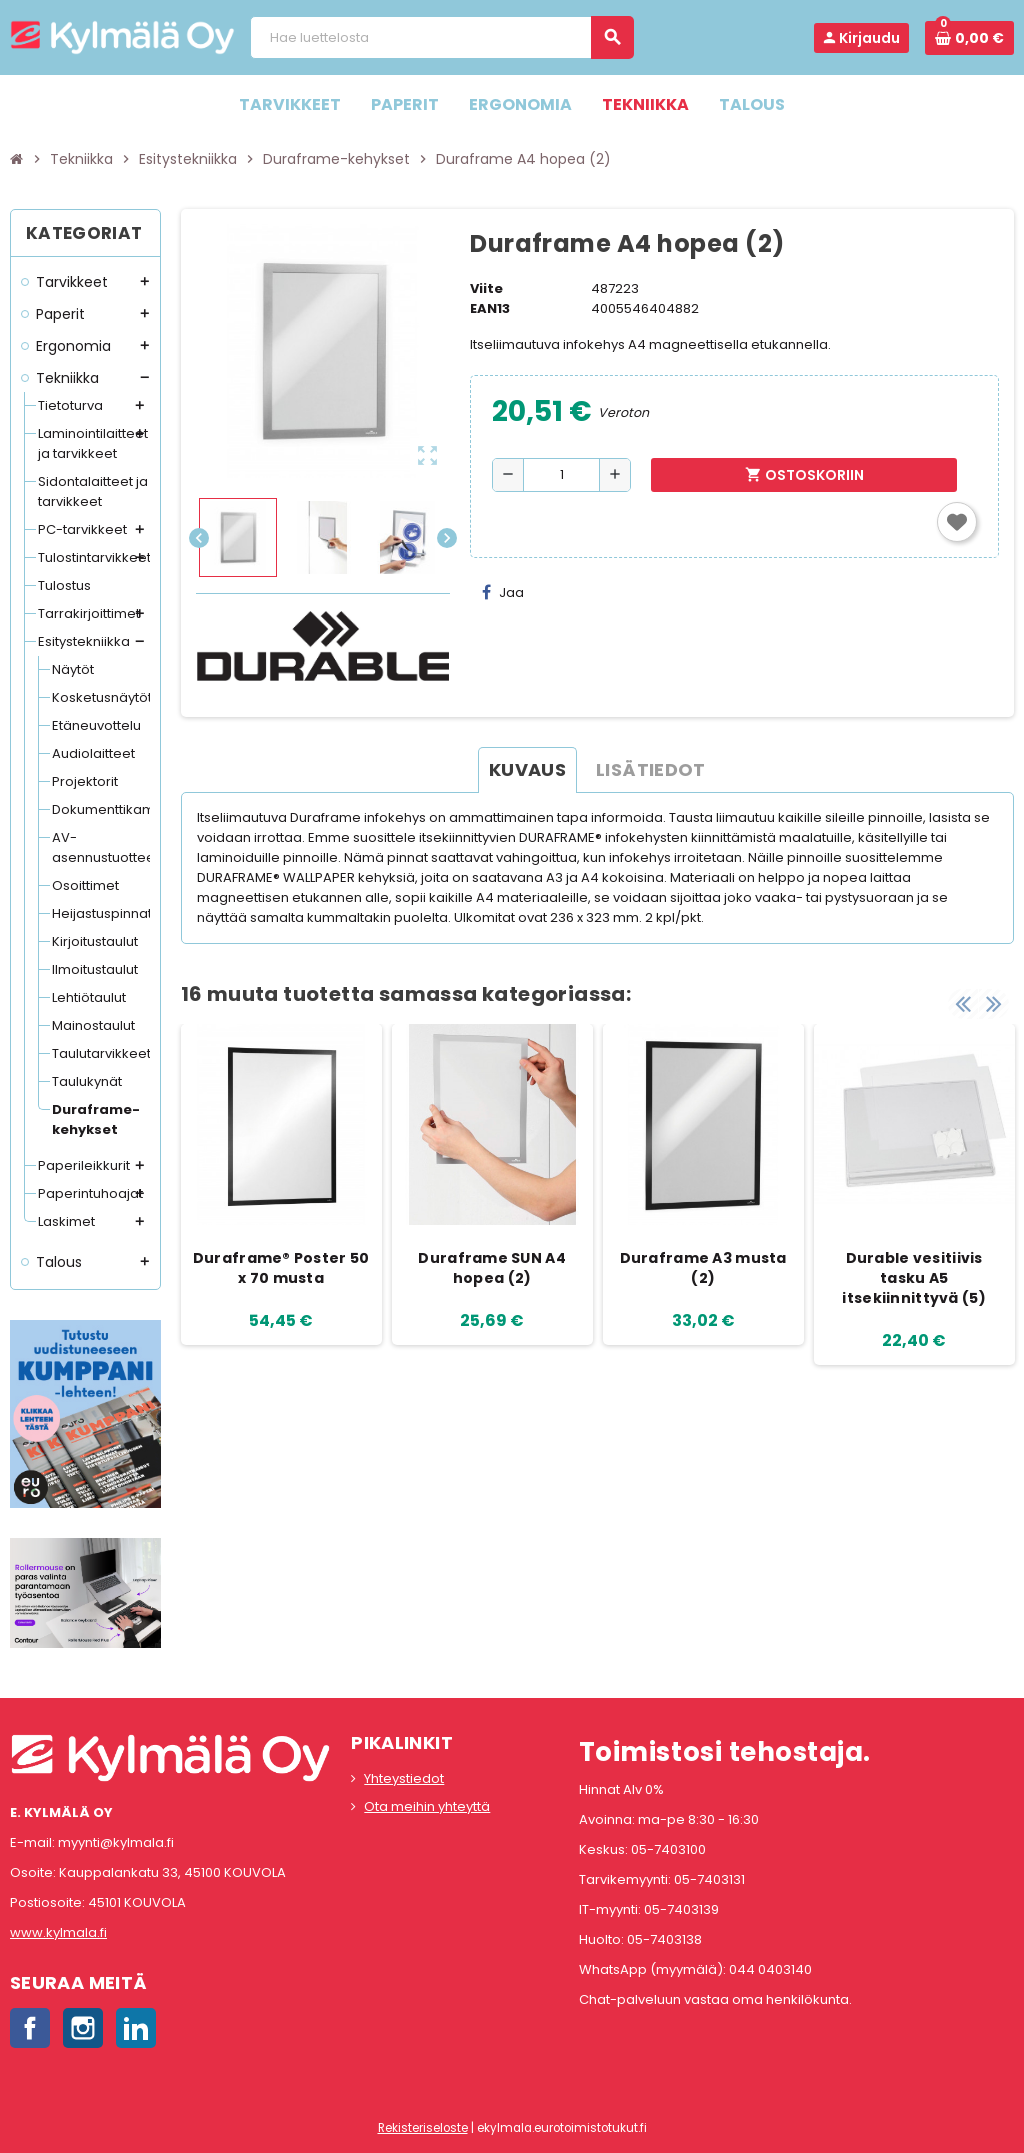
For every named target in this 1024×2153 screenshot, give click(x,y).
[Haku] (441, 37)
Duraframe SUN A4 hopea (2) (491, 1268)
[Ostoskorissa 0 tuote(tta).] (969, 38)
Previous (963, 1004)
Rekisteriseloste (423, 2128)
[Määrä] (561, 475)
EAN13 (490, 308)
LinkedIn (136, 2028)
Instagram (83, 2028)
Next (994, 1004)
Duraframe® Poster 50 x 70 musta (281, 1268)
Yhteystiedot (404, 1778)
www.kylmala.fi (58, 1932)
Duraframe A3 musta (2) (703, 1268)
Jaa (503, 592)
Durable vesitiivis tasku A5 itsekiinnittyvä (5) (913, 1278)
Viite (486, 288)
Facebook (30, 2028)
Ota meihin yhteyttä (427, 1806)
